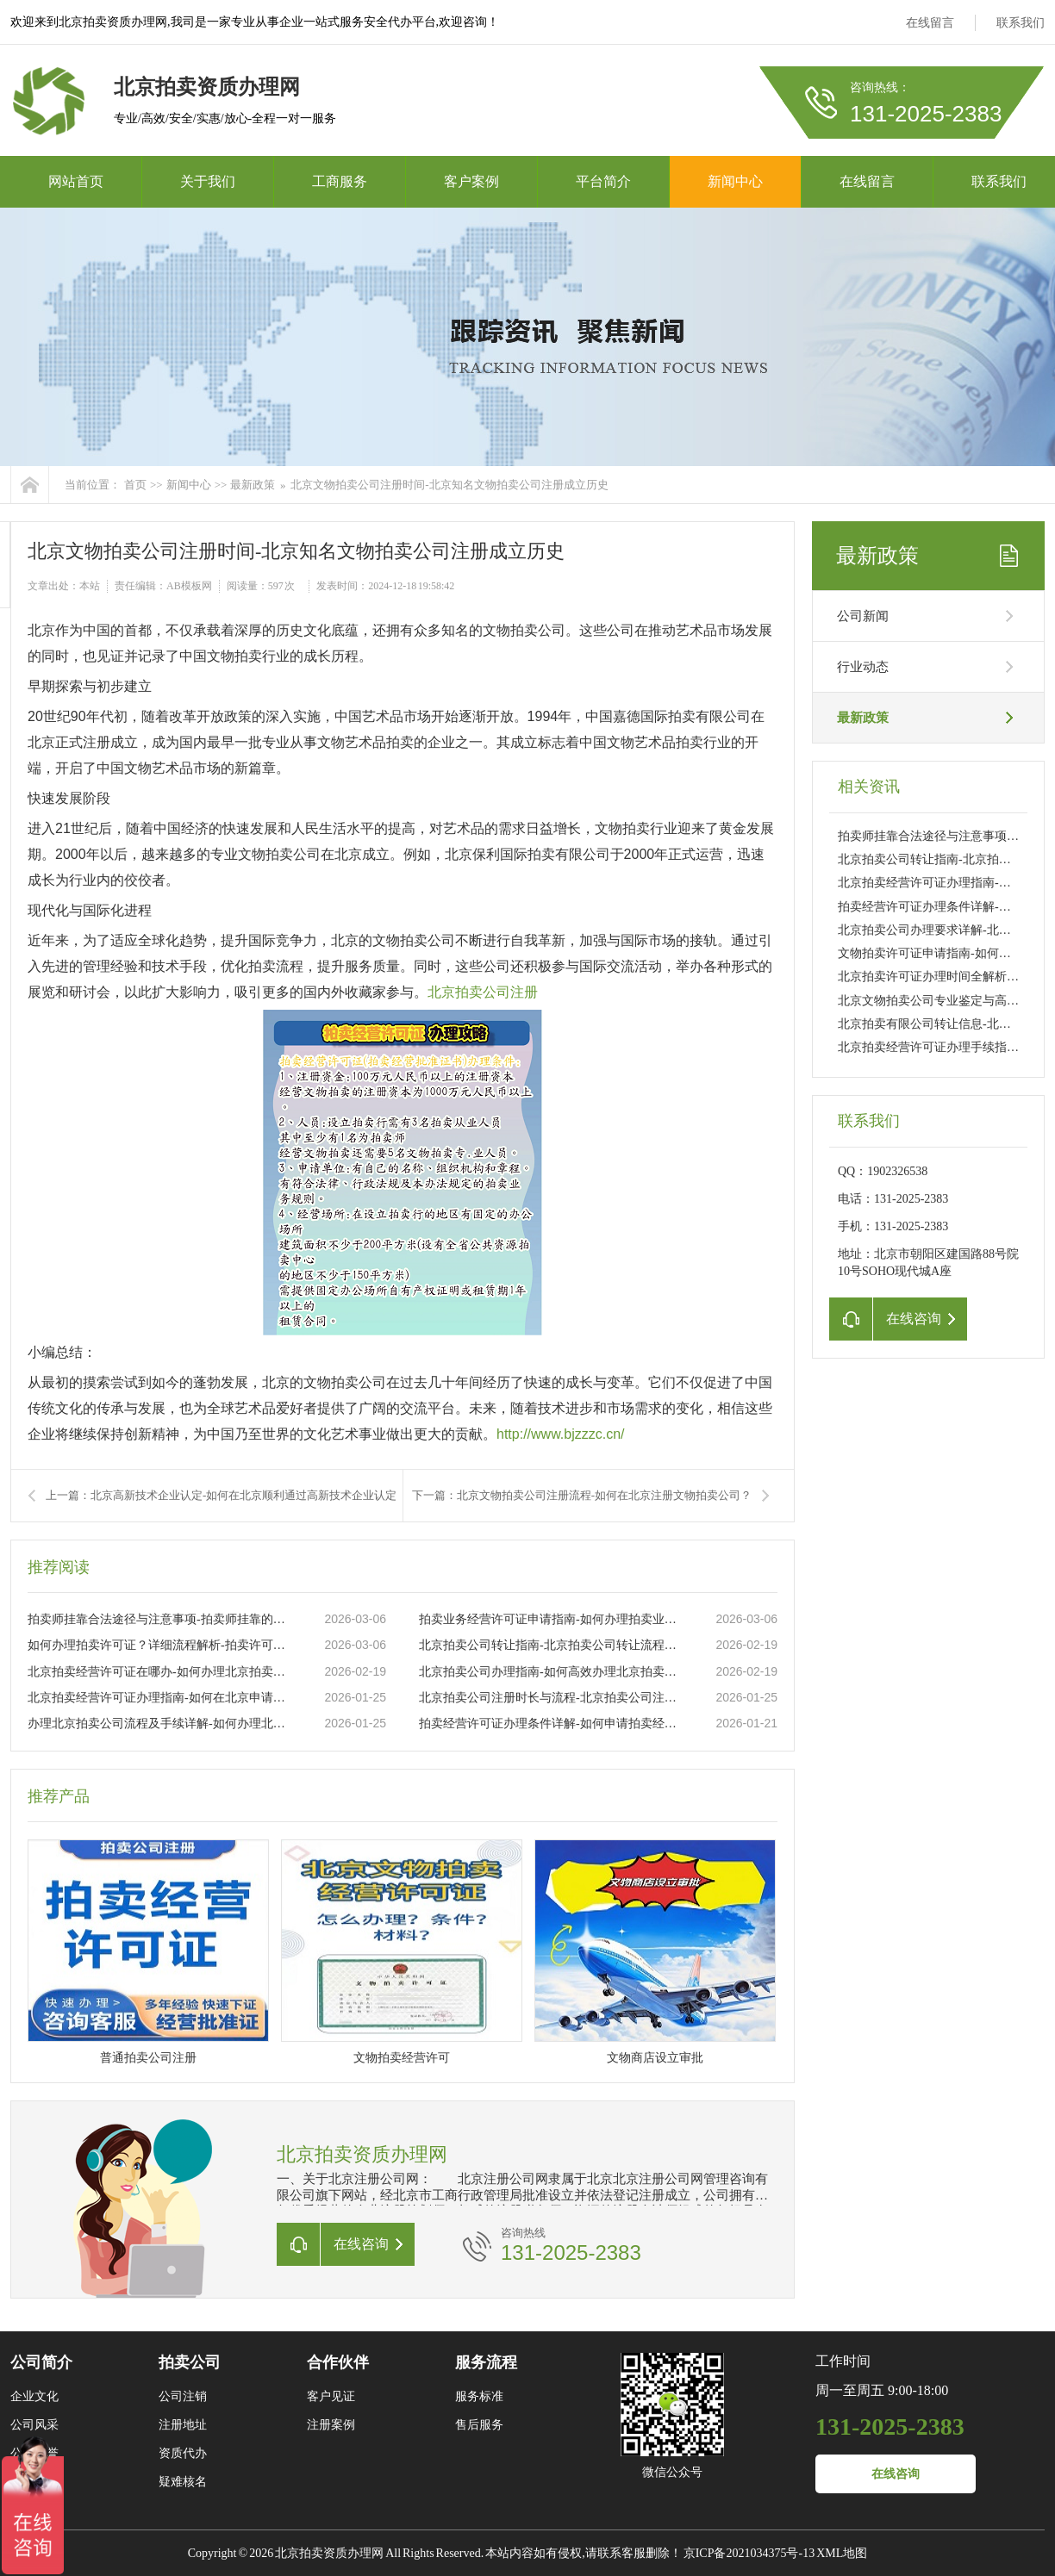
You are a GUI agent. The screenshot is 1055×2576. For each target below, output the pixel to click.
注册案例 (331, 2424)
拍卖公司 (190, 2362)
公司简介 (41, 2362)
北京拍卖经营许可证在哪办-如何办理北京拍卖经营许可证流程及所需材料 (158, 1671)
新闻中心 (735, 181)
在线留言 (930, 22)
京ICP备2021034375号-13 (749, 2553)
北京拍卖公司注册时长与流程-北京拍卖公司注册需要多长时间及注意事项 (549, 1697)
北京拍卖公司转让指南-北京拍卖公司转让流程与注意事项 (549, 1645)
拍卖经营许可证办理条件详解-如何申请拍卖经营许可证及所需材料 (549, 1723)
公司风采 (34, 2424)
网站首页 (75, 181)
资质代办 (183, 2453)
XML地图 (841, 2553)
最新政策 (252, 484)
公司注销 (183, 2396)
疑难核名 (183, 2481)
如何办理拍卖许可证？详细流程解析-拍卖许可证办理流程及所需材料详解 (158, 1645)
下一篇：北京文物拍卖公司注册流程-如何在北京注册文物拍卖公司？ (582, 1495)
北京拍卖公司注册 (483, 992)
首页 (135, 484)
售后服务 (479, 2424)
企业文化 (34, 2396)
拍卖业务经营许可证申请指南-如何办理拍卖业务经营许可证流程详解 (549, 1619)
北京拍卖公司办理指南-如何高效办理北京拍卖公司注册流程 (549, 1671)
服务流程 (486, 2362)
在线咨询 (895, 2473)
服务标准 (479, 2396)
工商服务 (339, 181)
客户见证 (331, 2396)
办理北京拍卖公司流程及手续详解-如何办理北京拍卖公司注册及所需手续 (158, 1723)
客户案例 (471, 181)
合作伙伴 (338, 2362)
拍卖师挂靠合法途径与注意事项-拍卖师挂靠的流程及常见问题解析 (158, 1619)
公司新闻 (863, 616)
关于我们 (207, 181)
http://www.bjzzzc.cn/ (560, 1434)
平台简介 (603, 181)
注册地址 (183, 2424)
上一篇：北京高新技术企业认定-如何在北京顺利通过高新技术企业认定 (221, 1495)
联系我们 (1020, 22)
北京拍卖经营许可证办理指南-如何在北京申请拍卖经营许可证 (158, 1697)
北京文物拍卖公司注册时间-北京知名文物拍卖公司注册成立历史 (449, 484)
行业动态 (863, 667)
